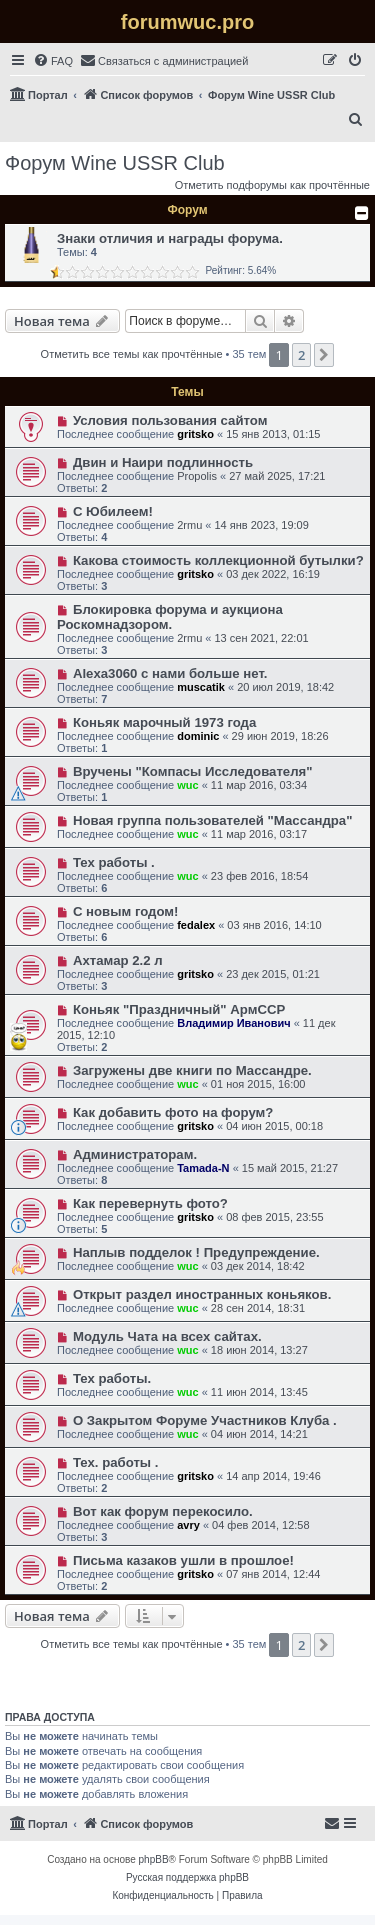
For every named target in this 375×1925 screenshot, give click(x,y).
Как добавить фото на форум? (173, 1112)
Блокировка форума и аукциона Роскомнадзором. (170, 617)
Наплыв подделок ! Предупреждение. (196, 1252)
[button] (324, 355)
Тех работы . (114, 862)
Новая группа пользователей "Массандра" (213, 820)
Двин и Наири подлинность (163, 462)
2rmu (189, 525)
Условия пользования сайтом (170, 420)
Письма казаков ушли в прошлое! (183, 1560)
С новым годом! (126, 911)
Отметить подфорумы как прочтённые (272, 185)
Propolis (197, 476)
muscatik (201, 687)
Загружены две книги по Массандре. (192, 1070)
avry (188, 1525)
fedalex (196, 925)
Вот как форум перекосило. (163, 1511)
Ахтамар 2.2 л (118, 960)
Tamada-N (203, 1168)
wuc (187, 785)
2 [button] (301, 355)
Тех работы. (112, 1378)
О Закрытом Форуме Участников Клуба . (205, 1420)
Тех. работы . (116, 1462)
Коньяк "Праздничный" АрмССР (179, 1009)
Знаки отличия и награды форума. (170, 238)
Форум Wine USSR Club (115, 163)
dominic (198, 736)
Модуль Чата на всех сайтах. (167, 1336)
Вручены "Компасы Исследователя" (193, 771)
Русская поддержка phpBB (187, 1877)
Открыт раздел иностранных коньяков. (202, 1294)
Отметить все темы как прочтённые (132, 354)
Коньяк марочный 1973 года (164, 722)
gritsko (195, 434)
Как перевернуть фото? (150, 1203)
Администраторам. (135, 1154)
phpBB (154, 1859)
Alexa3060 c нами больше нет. (170, 673)
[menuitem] (53, 61)
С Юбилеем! (113, 511)
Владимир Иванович (233, 1023)
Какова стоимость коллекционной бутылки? (218, 560)
